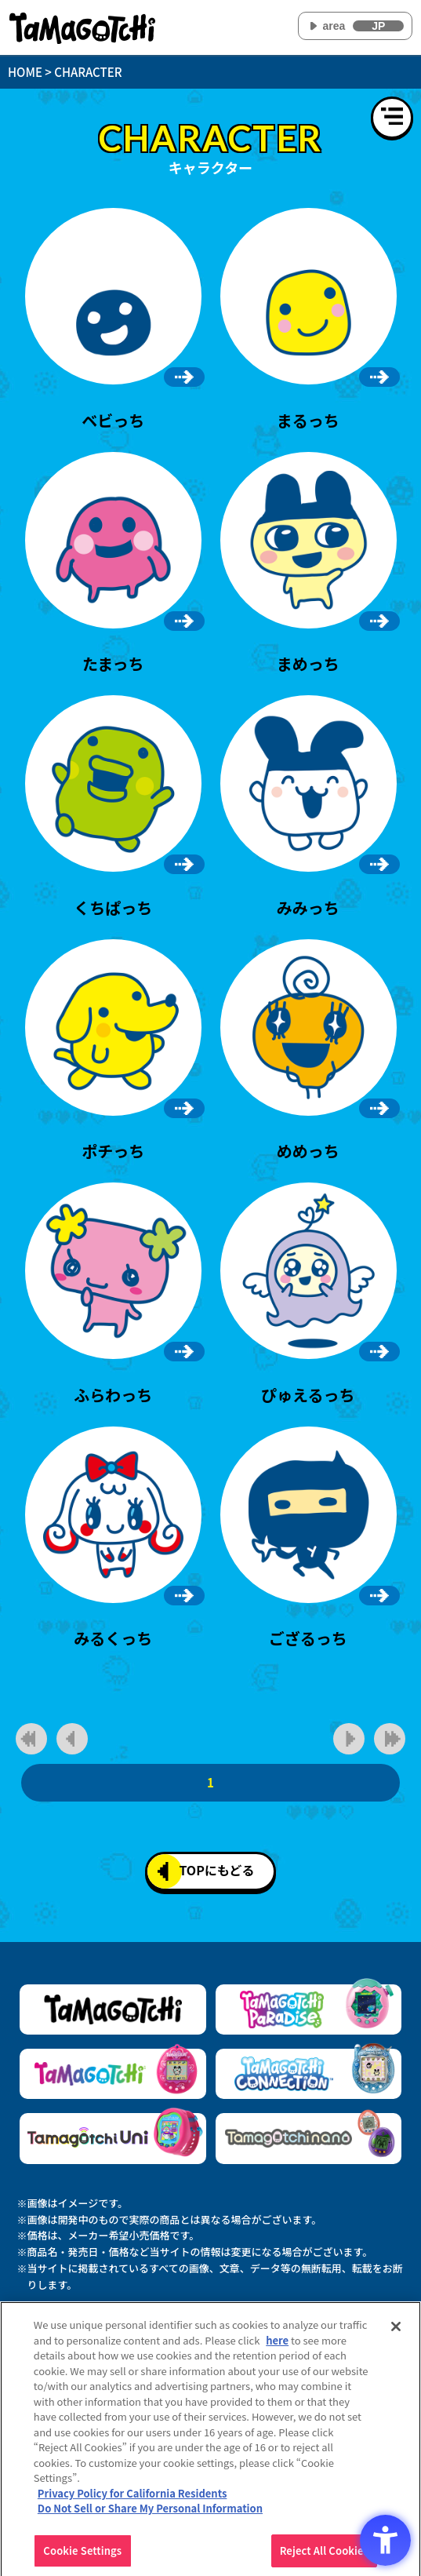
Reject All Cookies (324, 2556)
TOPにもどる (206, 1870)
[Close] (396, 2332)
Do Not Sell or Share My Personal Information (150, 2513)
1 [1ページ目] (210, 1782)
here (277, 2345)
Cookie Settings (82, 2556)
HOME (25, 72)
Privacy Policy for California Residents (132, 2498)
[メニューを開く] (392, 118)
